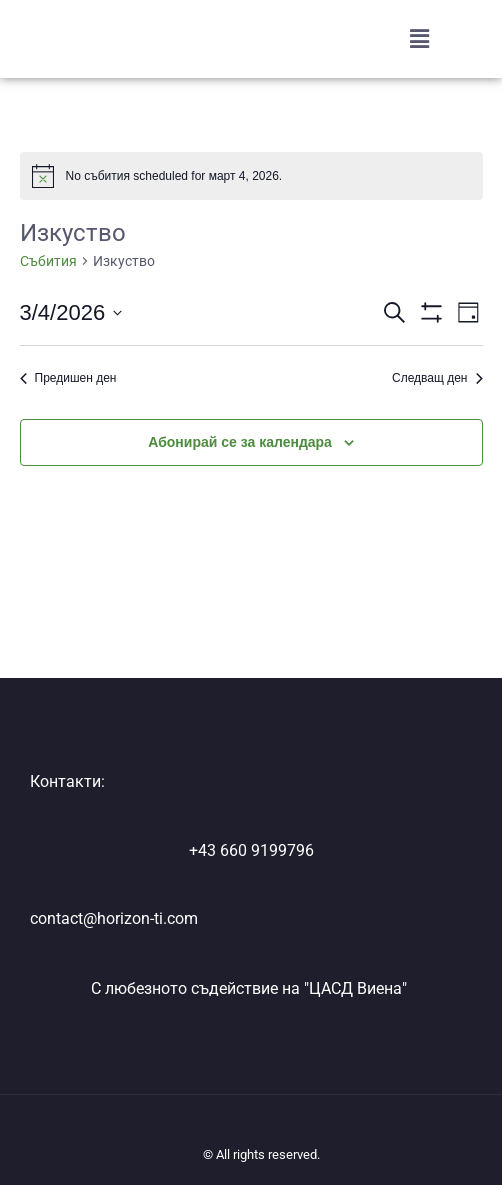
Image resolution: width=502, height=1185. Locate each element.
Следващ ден (437, 378)
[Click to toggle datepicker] (71, 312)
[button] (420, 39)
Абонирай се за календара (240, 442)
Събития (48, 261)
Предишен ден (68, 378)
